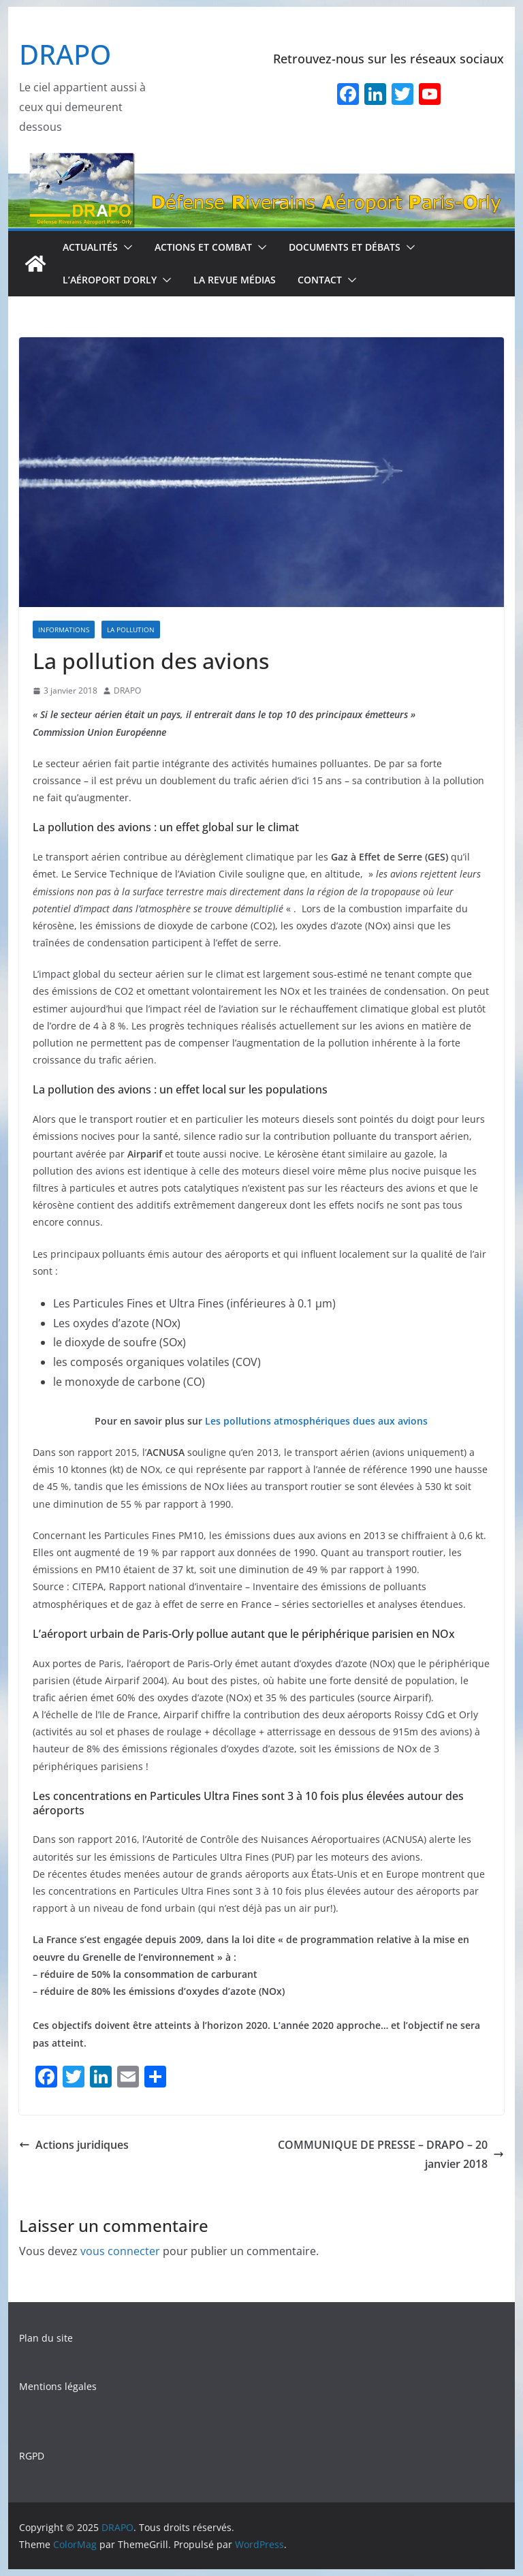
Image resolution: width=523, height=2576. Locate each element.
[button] (125, 247)
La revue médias (234, 279)
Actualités (90, 246)
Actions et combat (203, 246)
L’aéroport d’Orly (110, 279)
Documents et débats (344, 246)
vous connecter (120, 2251)
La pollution (131, 629)
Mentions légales (58, 2386)
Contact (320, 279)
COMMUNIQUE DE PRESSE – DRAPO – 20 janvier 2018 (391, 2154)
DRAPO (65, 54)
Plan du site (46, 2337)
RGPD (31, 2455)
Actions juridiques (74, 2144)
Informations (63, 629)
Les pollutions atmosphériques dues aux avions (316, 1420)
